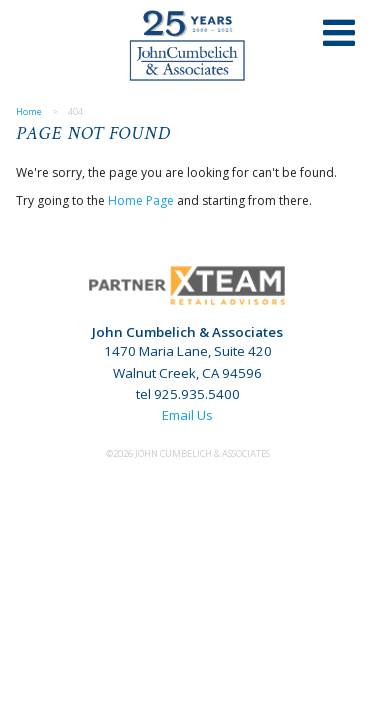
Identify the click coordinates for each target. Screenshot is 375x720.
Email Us (187, 415)
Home (29, 111)
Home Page (141, 200)
